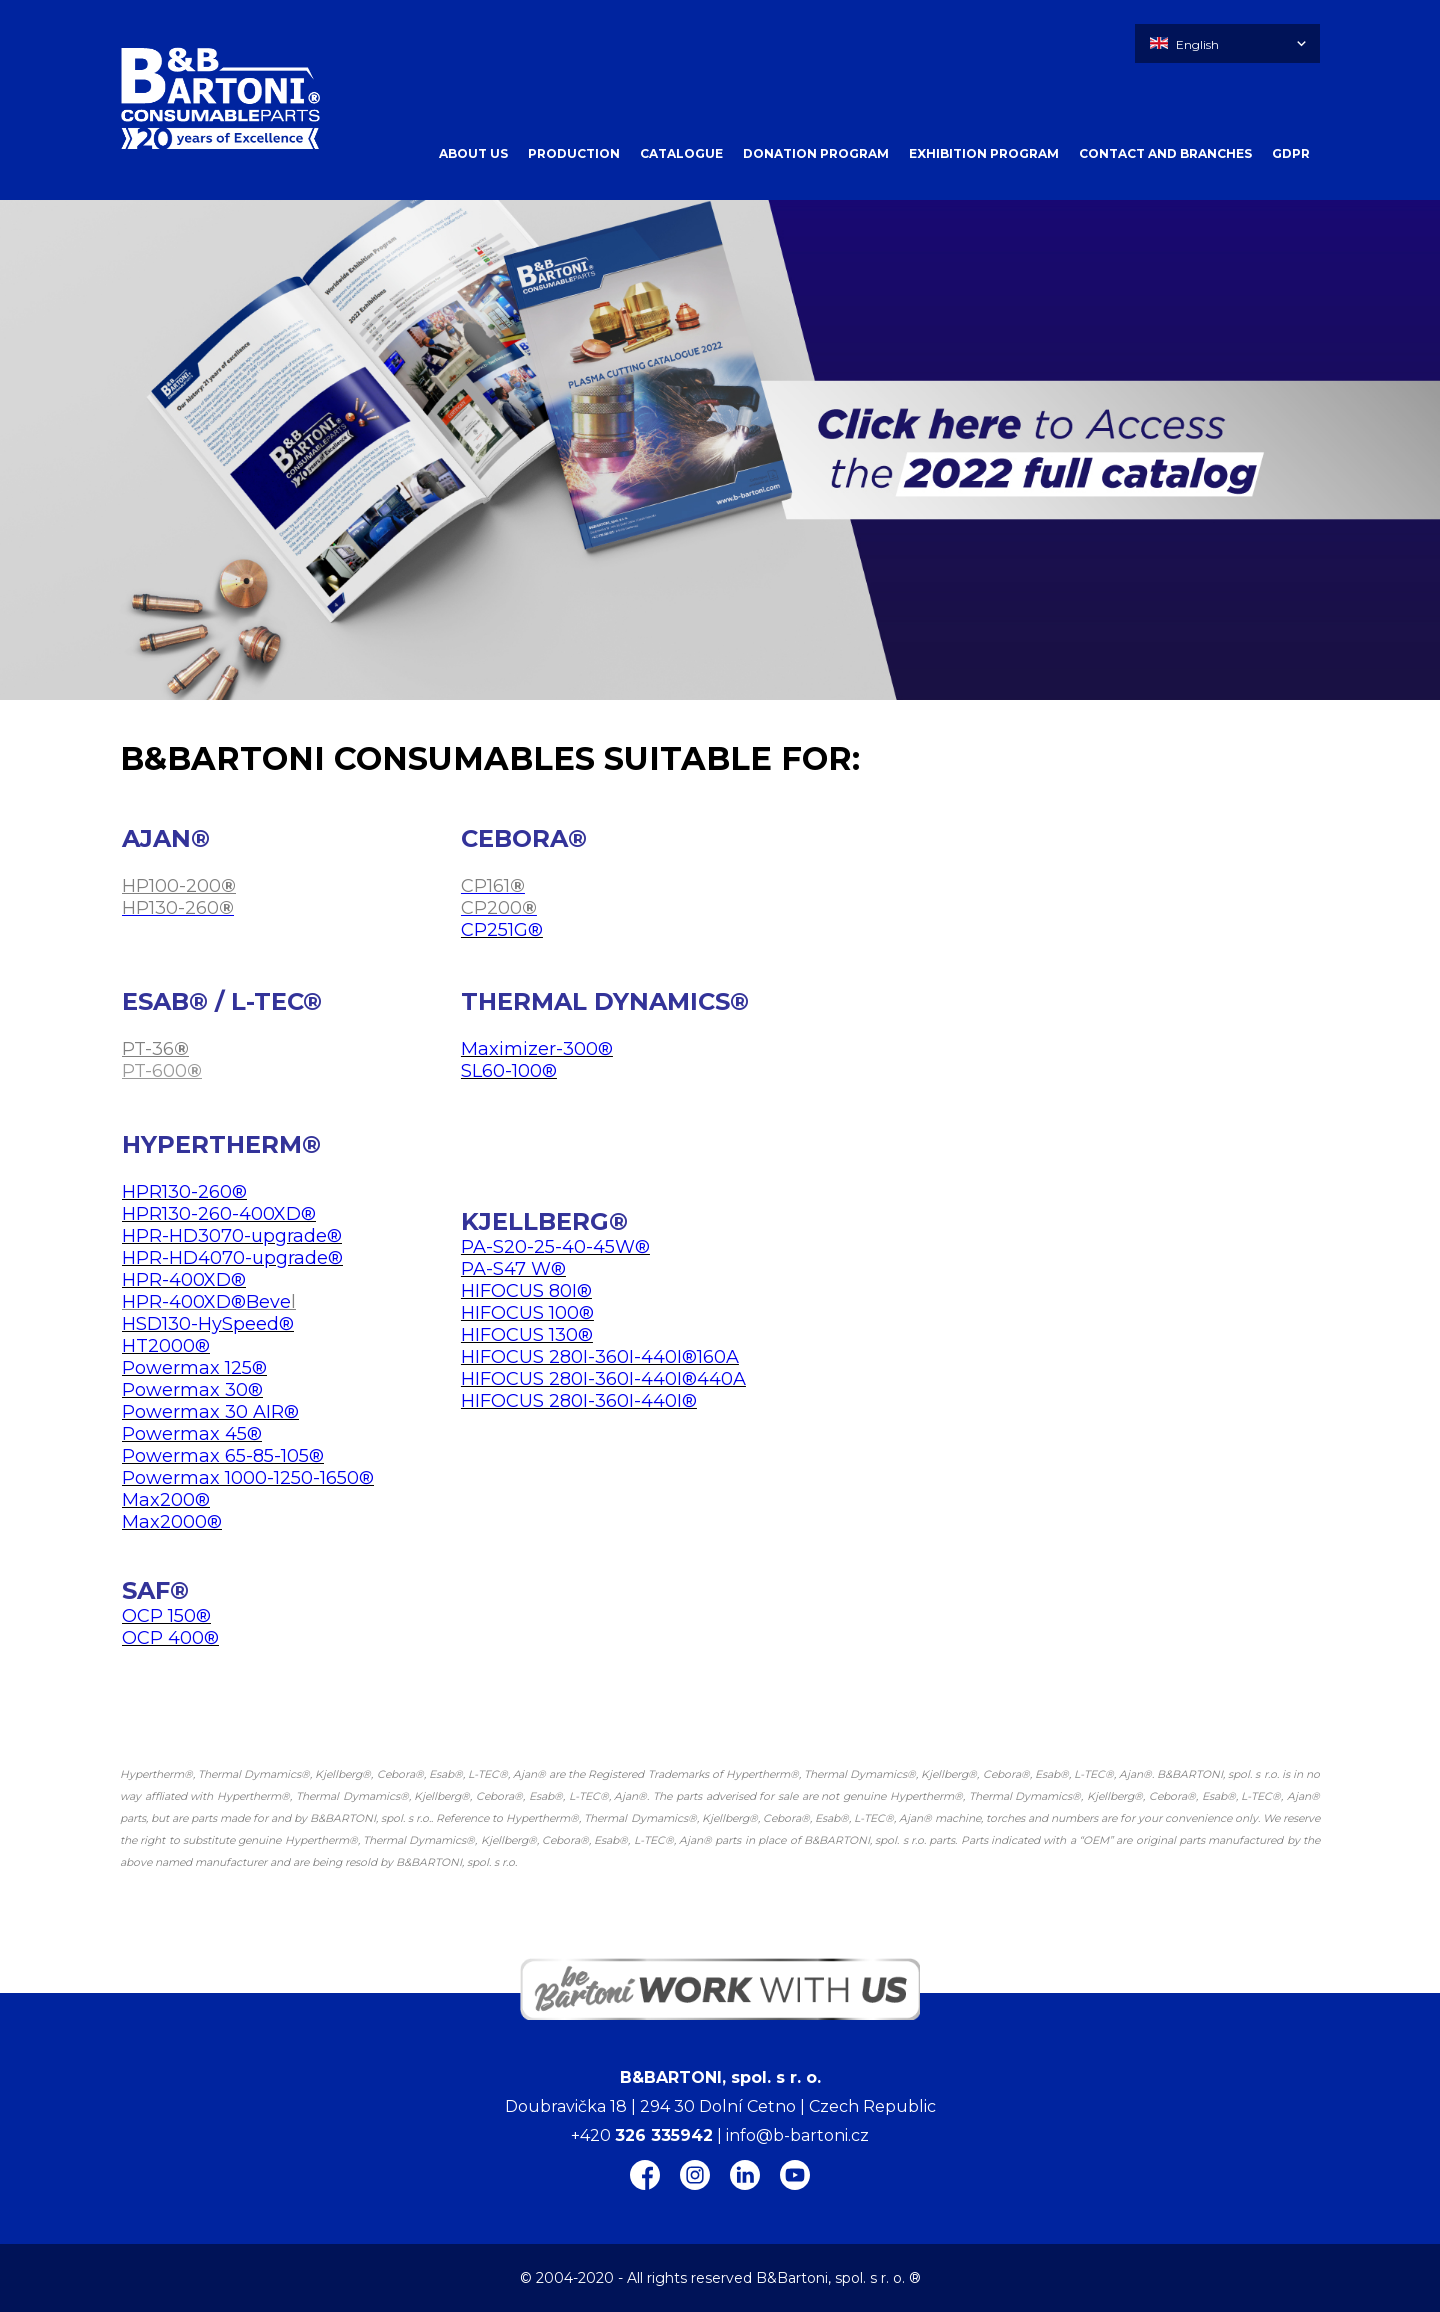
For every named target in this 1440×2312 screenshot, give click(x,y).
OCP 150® (166, 1616)
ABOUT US (473, 153)
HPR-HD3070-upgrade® (232, 1236)
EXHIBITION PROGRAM (984, 153)
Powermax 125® (194, 1368)
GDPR (1291, 153)
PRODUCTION (574, 153)
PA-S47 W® (513, 1269)
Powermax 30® (192, 1390)
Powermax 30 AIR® (210, 1412)
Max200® (166, 1500)
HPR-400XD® (184, 1280)
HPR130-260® (184, 1192)
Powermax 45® (192, 1434)
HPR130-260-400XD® (219, 1214)
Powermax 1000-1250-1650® (248, 1478)
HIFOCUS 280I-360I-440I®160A (600, 1357)
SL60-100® (509, 1071)
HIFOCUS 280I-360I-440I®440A (603, 1379)
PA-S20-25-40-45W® (555, 1247)
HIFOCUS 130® (527, 1335)
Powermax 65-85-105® (223, 1456)
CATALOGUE (681, 153)
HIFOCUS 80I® (526, 1291)
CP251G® (502, 930)
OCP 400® (170, 1638)
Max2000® (172, 1522)
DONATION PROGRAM (816, 153)
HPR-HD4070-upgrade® (232, 1258)
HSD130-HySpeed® (208, 1324)
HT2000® (166, 1346)
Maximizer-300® (537, 1049)
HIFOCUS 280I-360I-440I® (579, 1401)
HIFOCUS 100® (527, 1313)
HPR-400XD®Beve (206, 1302)
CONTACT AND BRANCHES (1165, 153)
